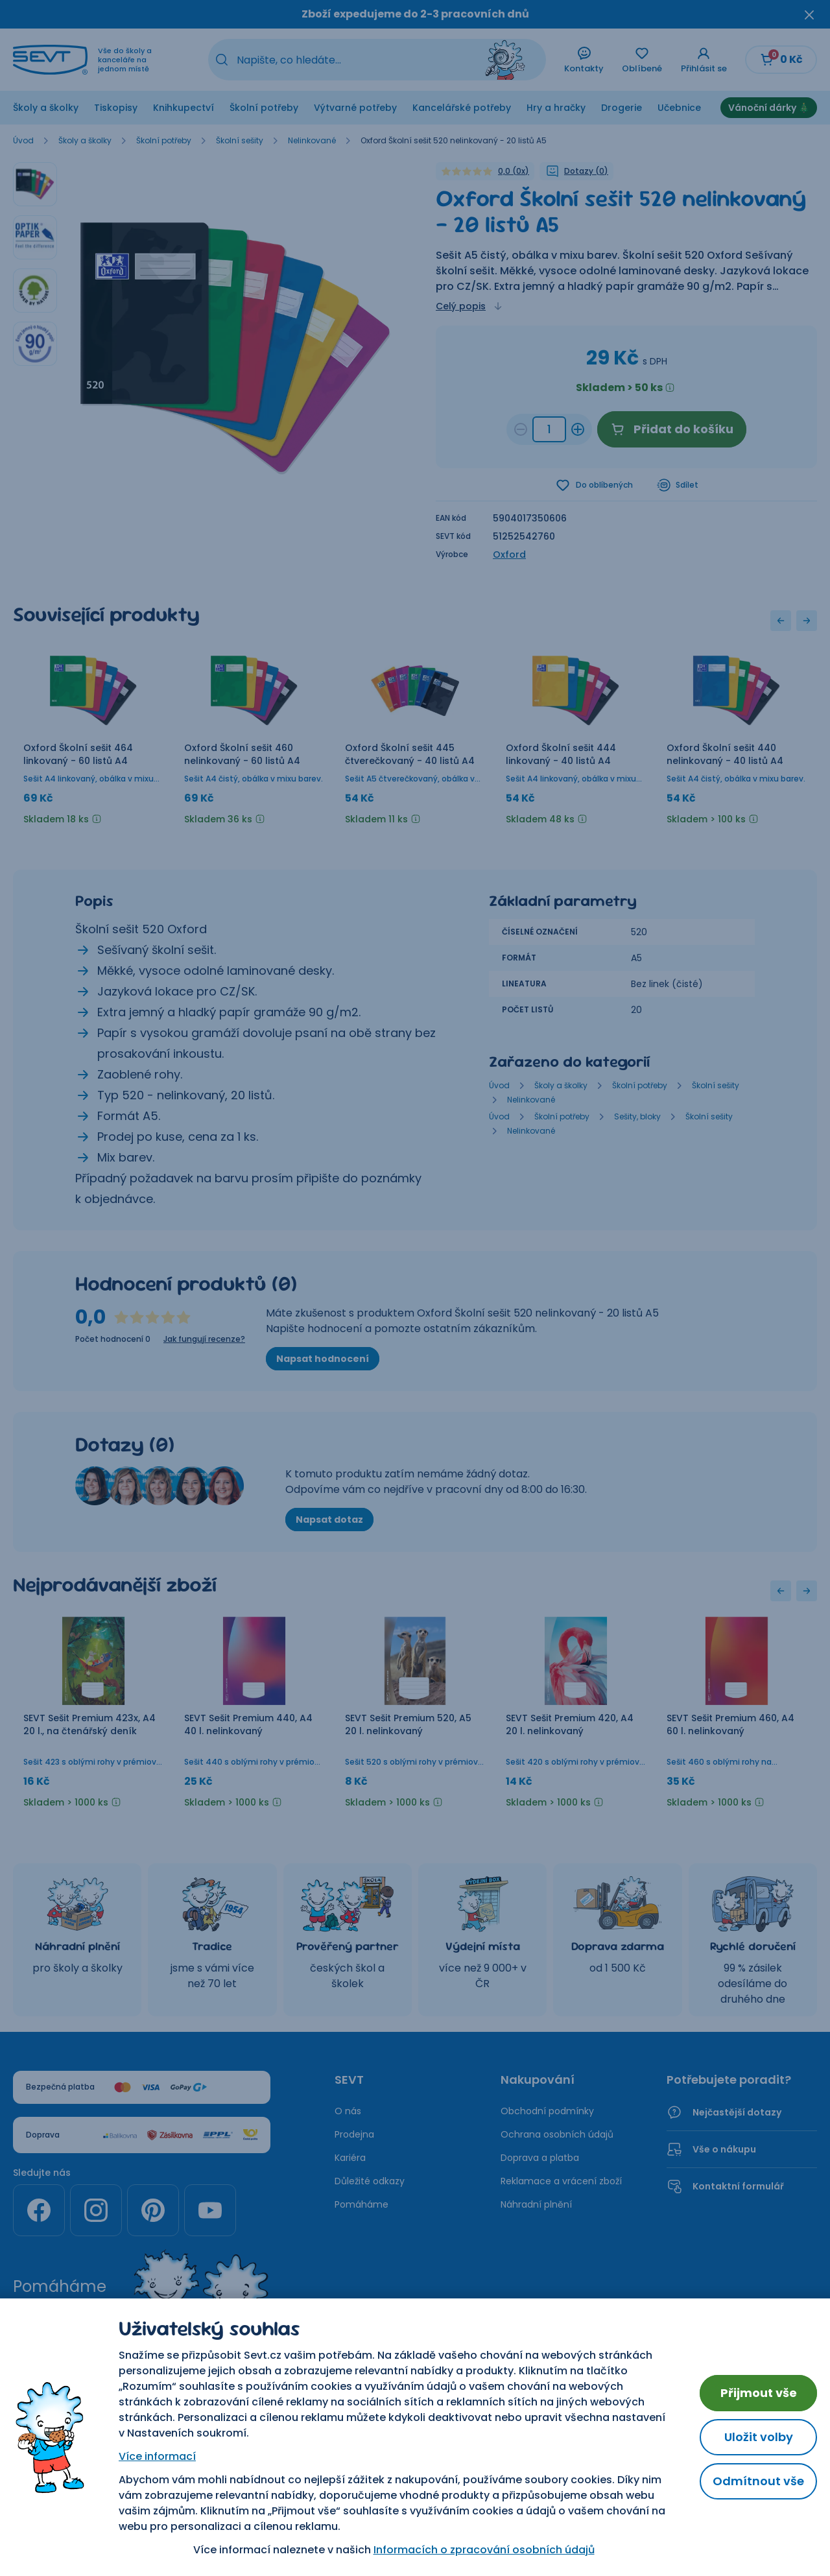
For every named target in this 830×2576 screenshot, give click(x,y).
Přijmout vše (758, 2393)
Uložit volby (758, 2437)
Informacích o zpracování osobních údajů (484, 2549)
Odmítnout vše (758, 2481)
